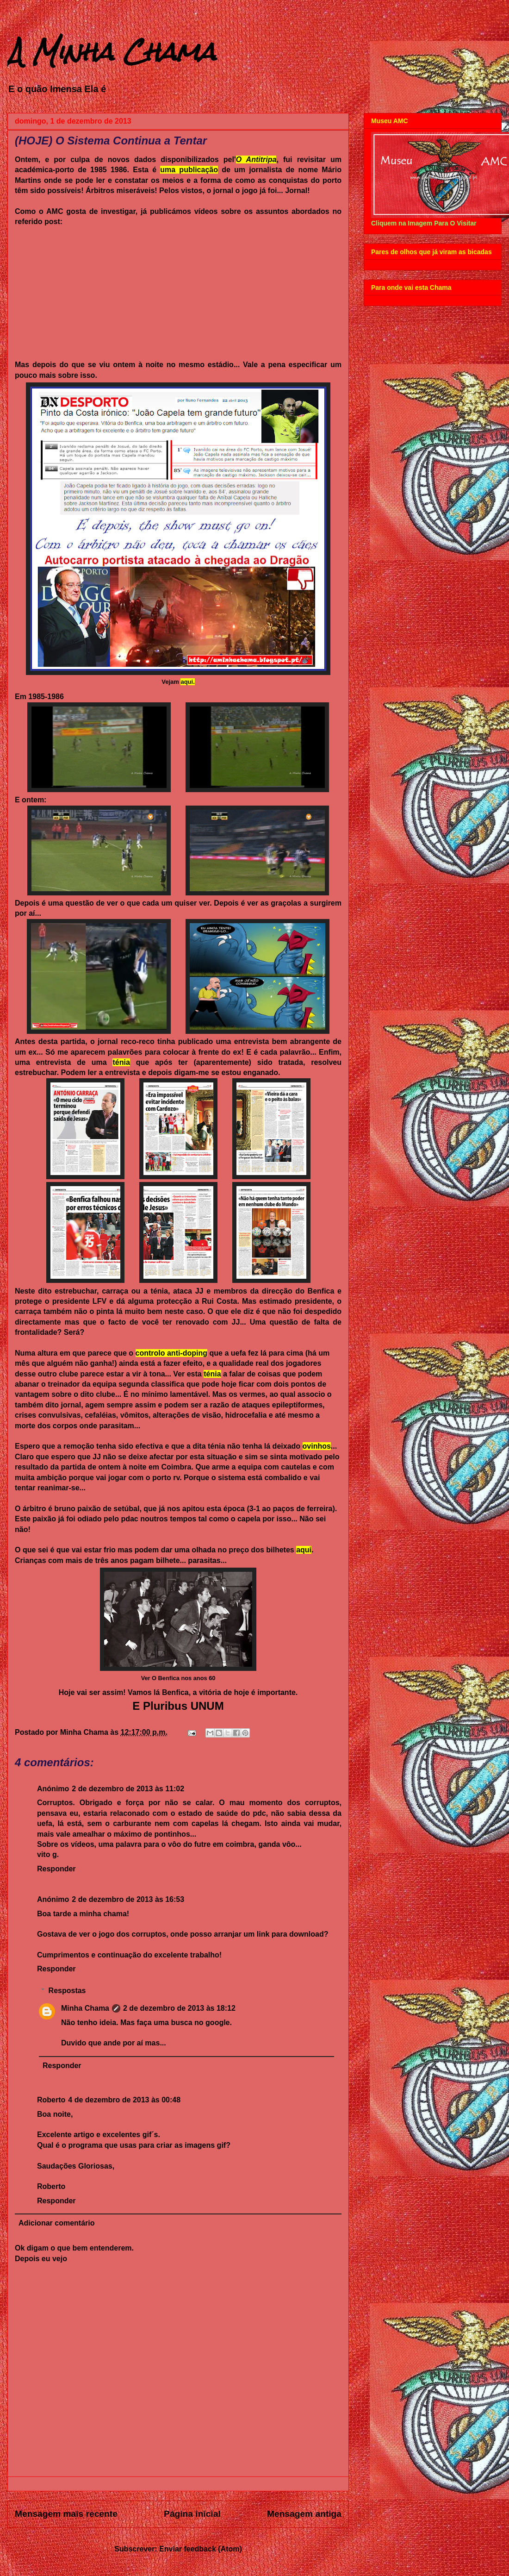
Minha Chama (85, 2008)
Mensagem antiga (304, 2514)
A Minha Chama (111, 52)
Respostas (67, 1991)
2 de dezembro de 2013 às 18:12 (179, 2008)
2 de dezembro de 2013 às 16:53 (128, 1899)
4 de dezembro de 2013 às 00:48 (124, 2100)
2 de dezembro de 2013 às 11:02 (128, 1789)
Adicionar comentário (56, 2223)
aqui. (187, 681)
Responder (56, 1869)
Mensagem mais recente (66, 2514)
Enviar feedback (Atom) (200, 2549)
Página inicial (192, 2514)
